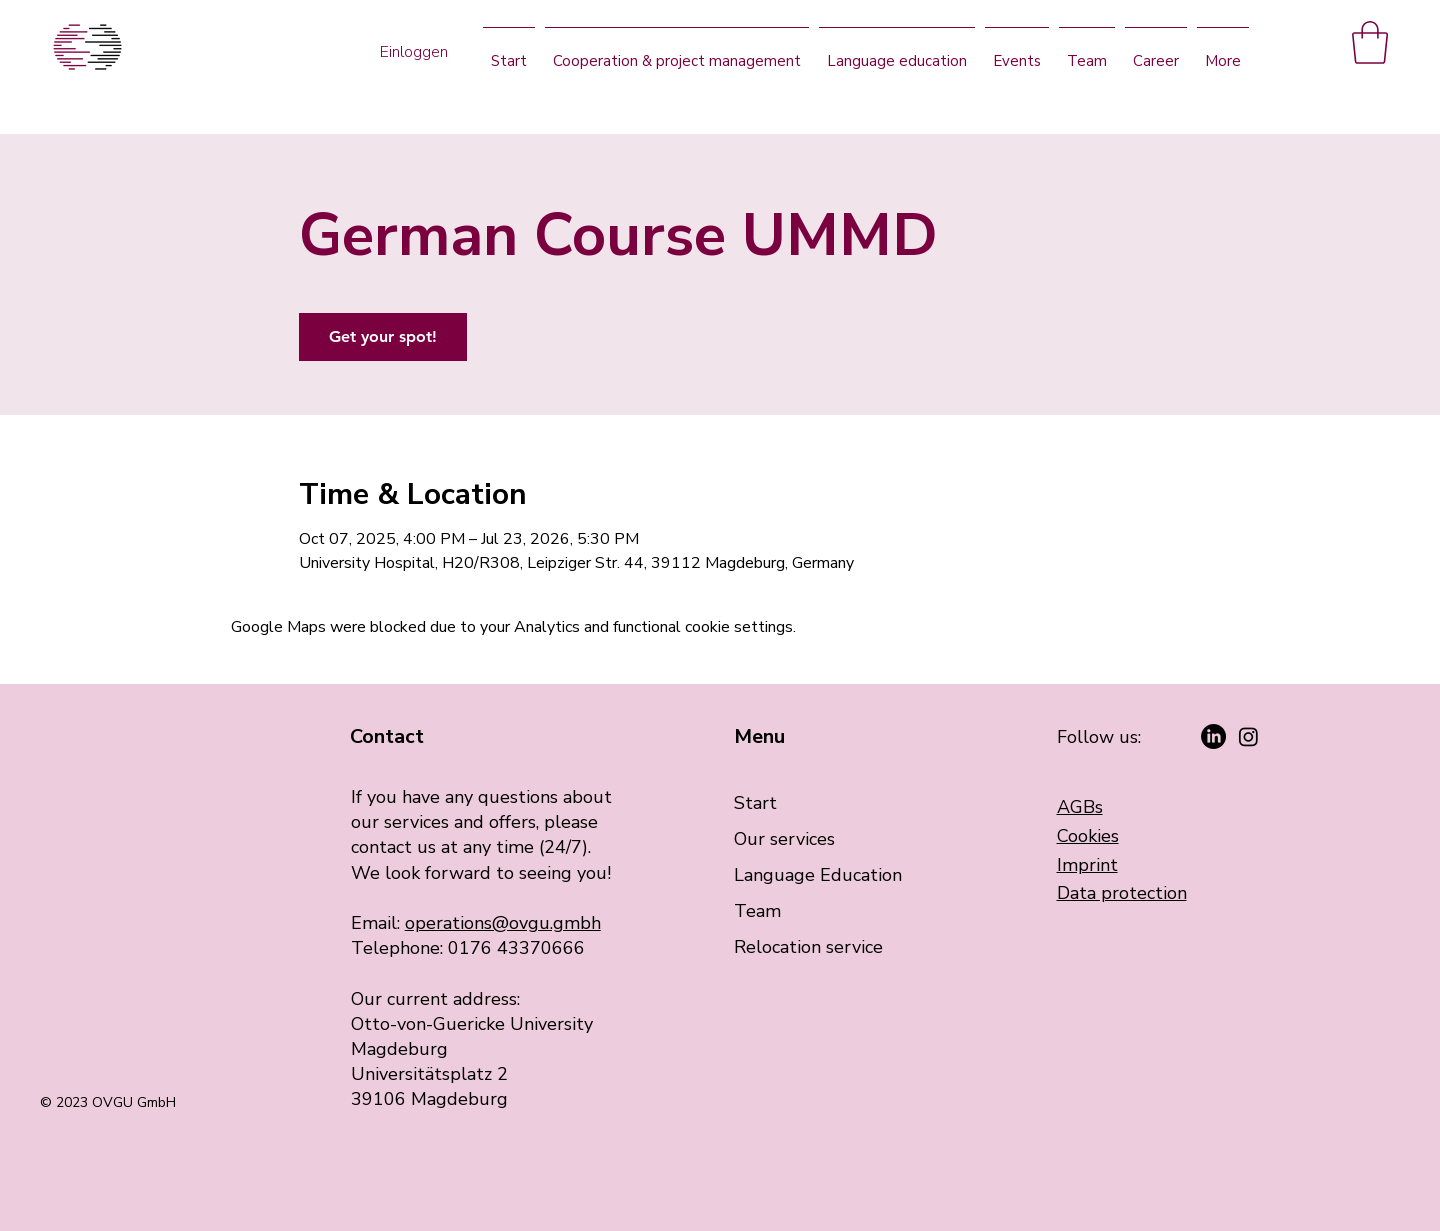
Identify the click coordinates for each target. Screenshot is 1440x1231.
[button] (1370, 42)
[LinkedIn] (1213, 736)
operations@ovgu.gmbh (503, 923)
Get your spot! (383, 336)
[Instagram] (1248, 736)
